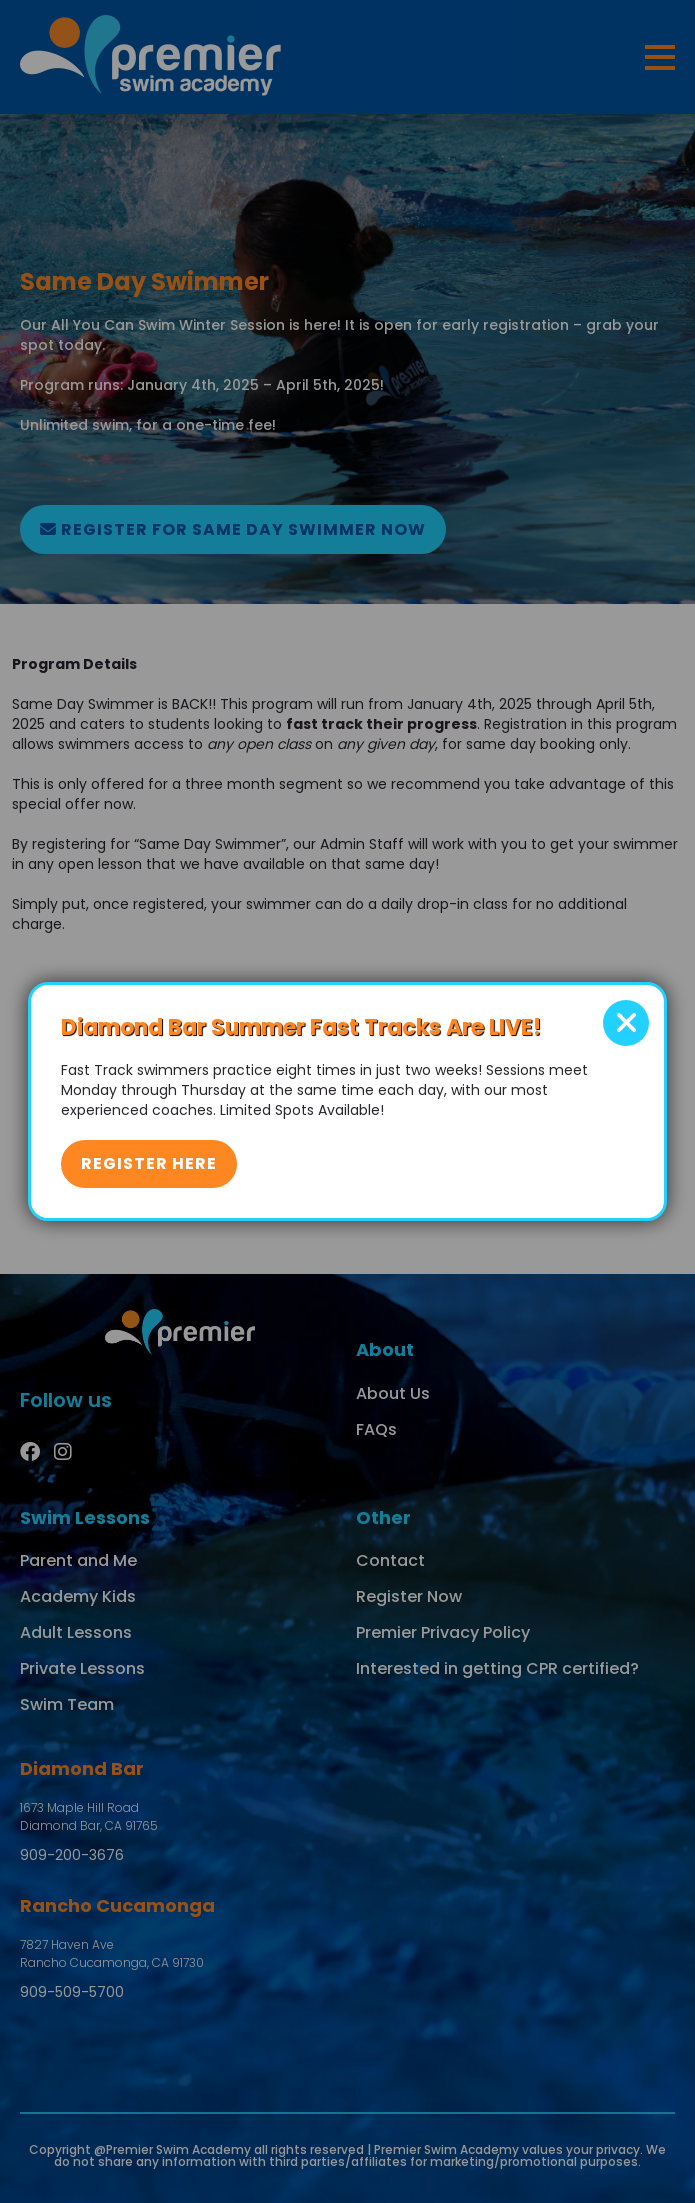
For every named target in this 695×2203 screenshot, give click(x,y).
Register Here (149, 1163)
